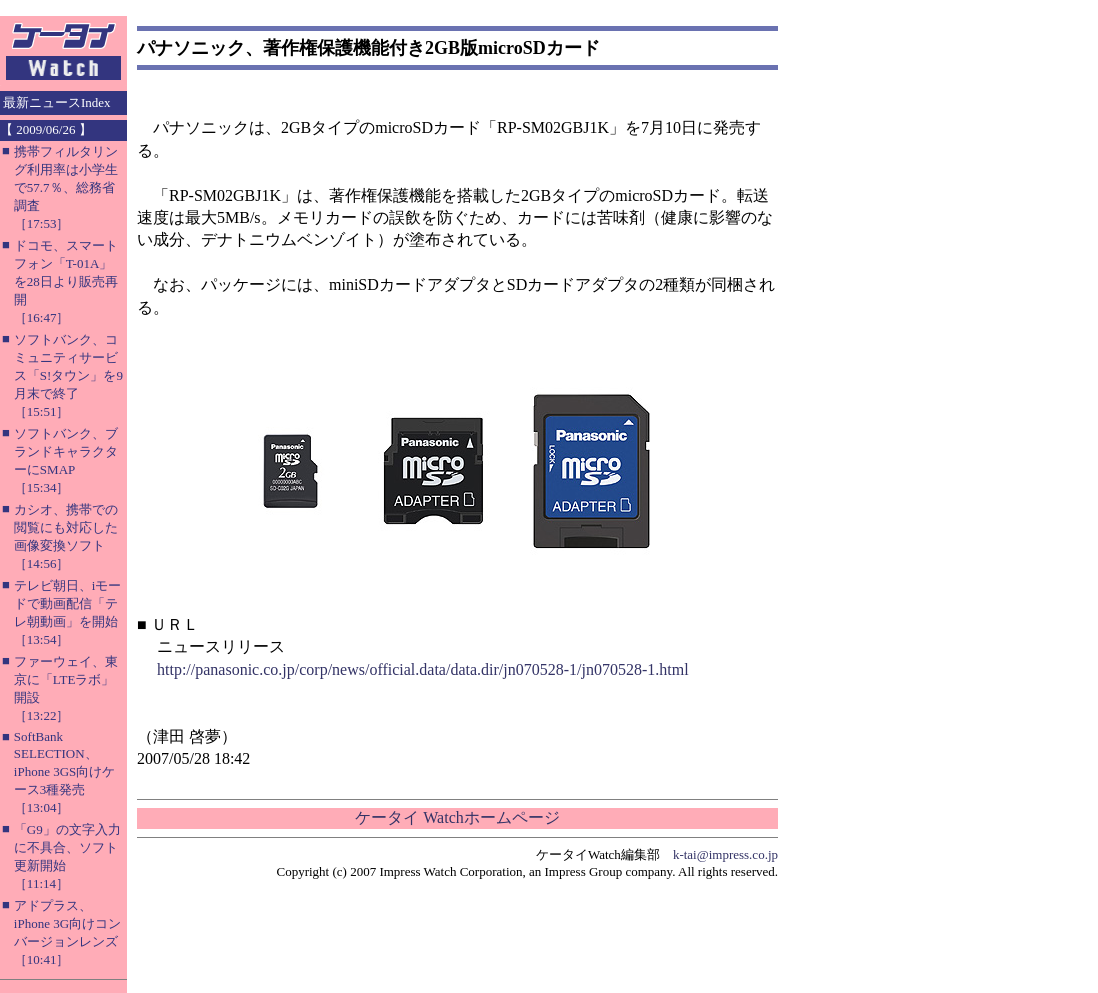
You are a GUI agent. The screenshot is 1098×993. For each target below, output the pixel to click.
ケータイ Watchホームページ (457, 817)
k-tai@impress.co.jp (725, 854)
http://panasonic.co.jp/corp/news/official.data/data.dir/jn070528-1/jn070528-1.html (423, 669)
